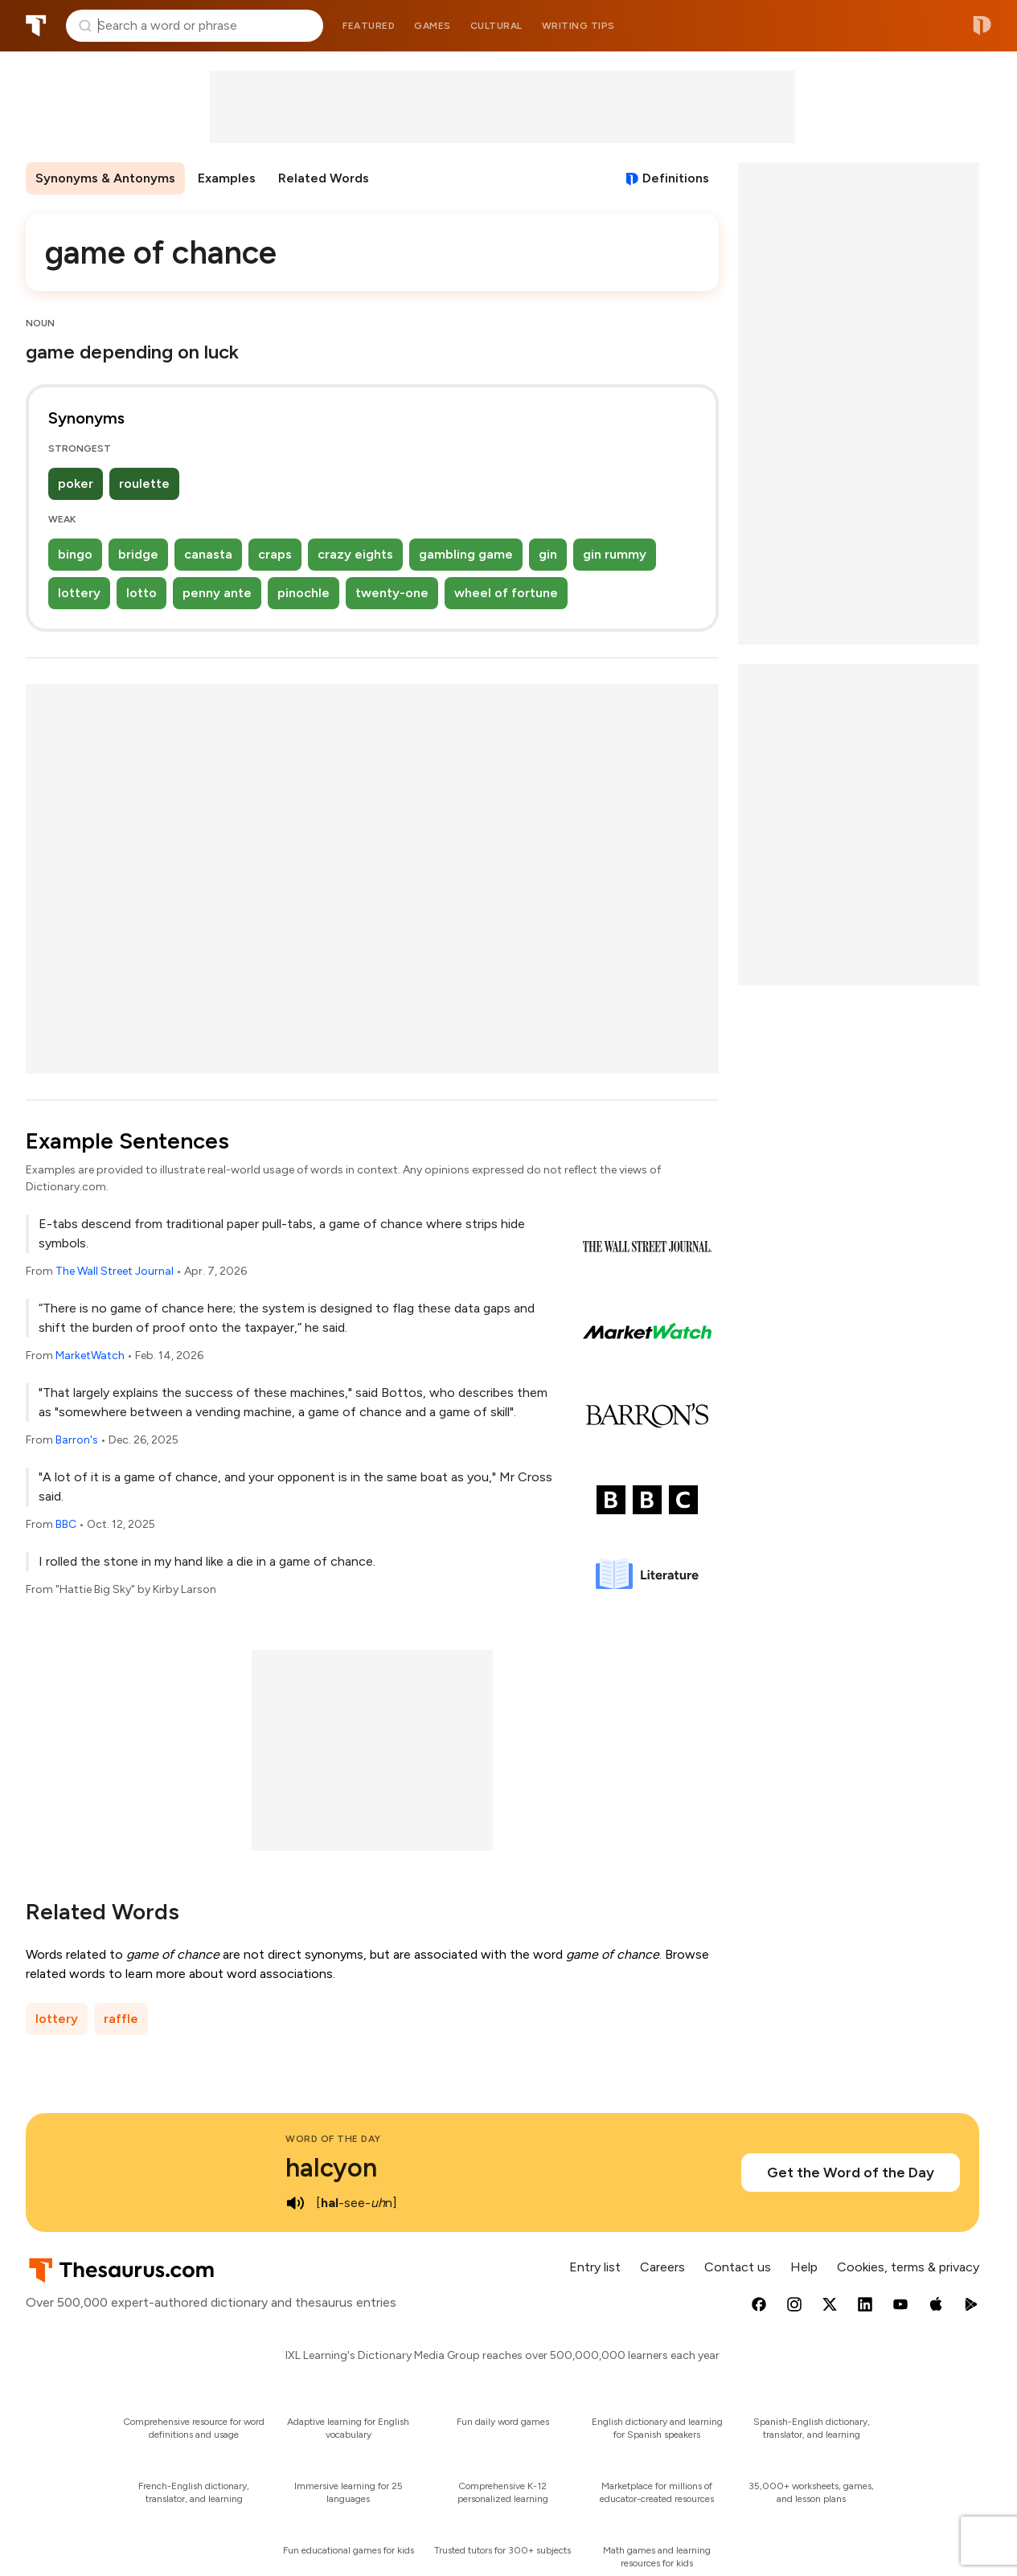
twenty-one (392, 592)
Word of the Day (333, 2138)
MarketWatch (90, 1355)
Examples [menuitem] (227, 178)
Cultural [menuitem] (496, 25)
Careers (662, 2267)
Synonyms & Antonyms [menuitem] (105, 178)
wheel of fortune (506, 592)
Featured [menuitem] (368, 25)
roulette (144, 483)
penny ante (217, 592)
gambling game (466, 554)
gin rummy (614, 554)
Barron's (76, 1440)
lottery (79, 592)
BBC (65, 1524)
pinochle (303, 592)
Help (804, 2267)
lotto (141, 592)
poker (75, 483)
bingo (75, 554)
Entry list (595, 2267)
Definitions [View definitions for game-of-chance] (675, 178)
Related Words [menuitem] (323, 178)
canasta (208, 554)
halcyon (331, 2167)
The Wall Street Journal (114, 1271)
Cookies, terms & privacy (908, 2267)
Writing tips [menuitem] (578, 25)
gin (548, 554)
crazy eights (355, 554)
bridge (138, 554)
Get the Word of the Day (850, 2172)
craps (275, 554)
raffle (121, 2018)
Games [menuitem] (432, 25)
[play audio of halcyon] (295, 2203)
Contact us (737, 2267)
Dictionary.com (982, 25)
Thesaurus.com (36, 25)
